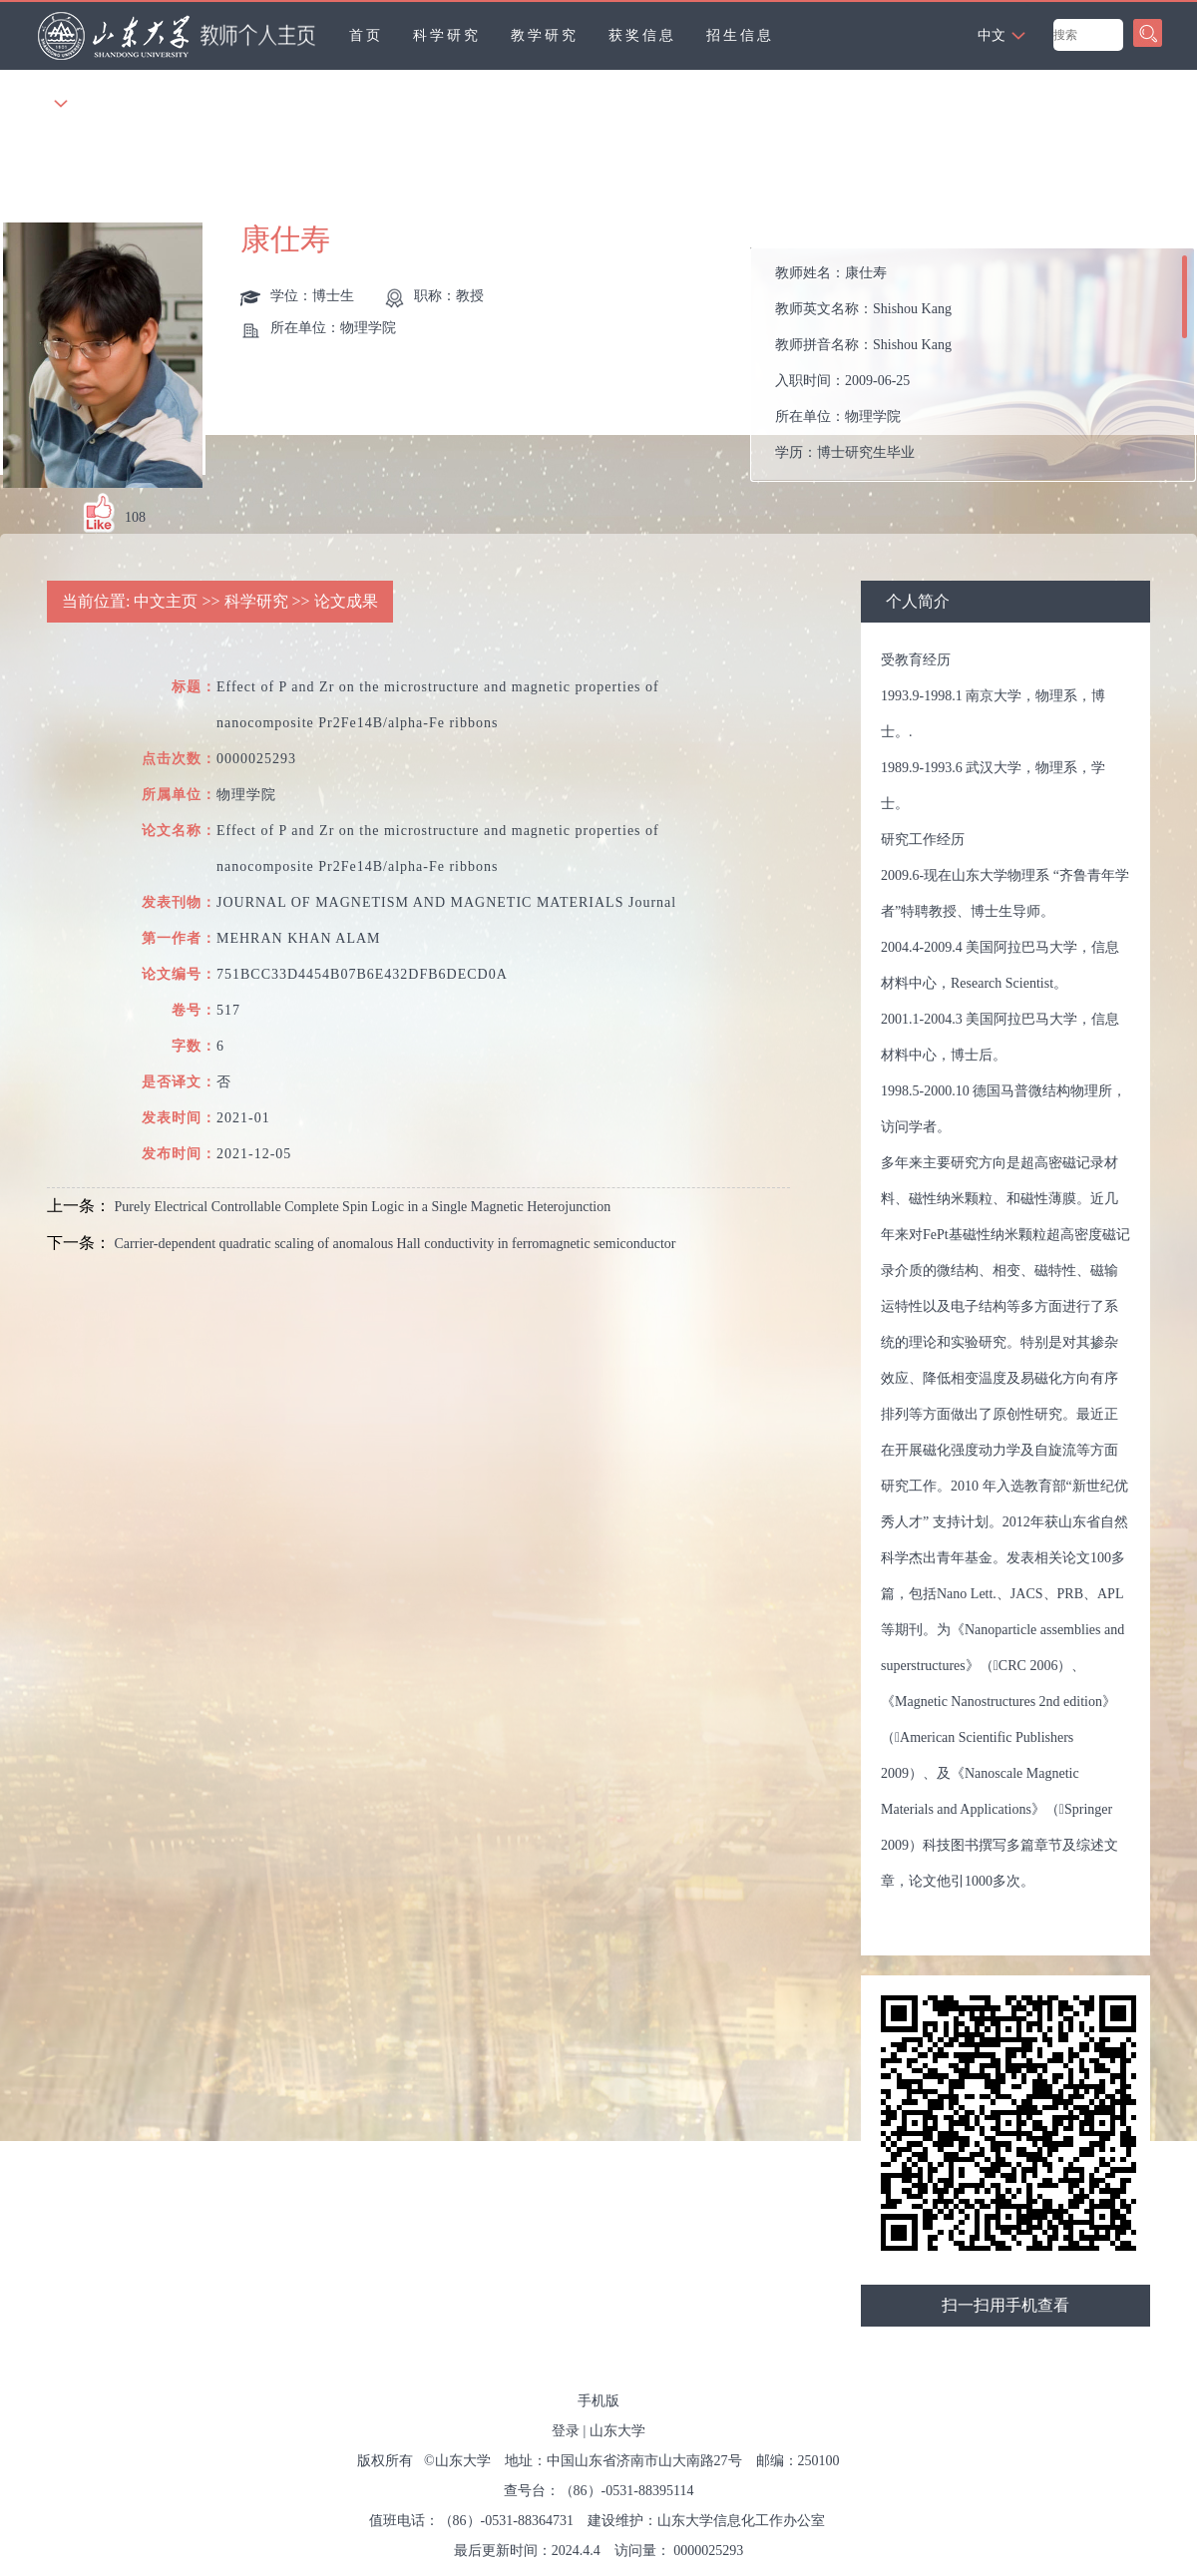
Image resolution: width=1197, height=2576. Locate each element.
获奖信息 (642, 35)
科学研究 (447, 35)
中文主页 (166, 601)
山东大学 (617, 2430)
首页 (366, 35)
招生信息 (740, 35)
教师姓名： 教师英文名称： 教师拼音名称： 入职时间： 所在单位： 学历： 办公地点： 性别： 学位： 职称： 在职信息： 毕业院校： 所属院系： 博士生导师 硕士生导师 (863, 369)
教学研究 (545, 35)
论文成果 (346, 601)
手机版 (598, 2400)
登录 (566, 2430)
